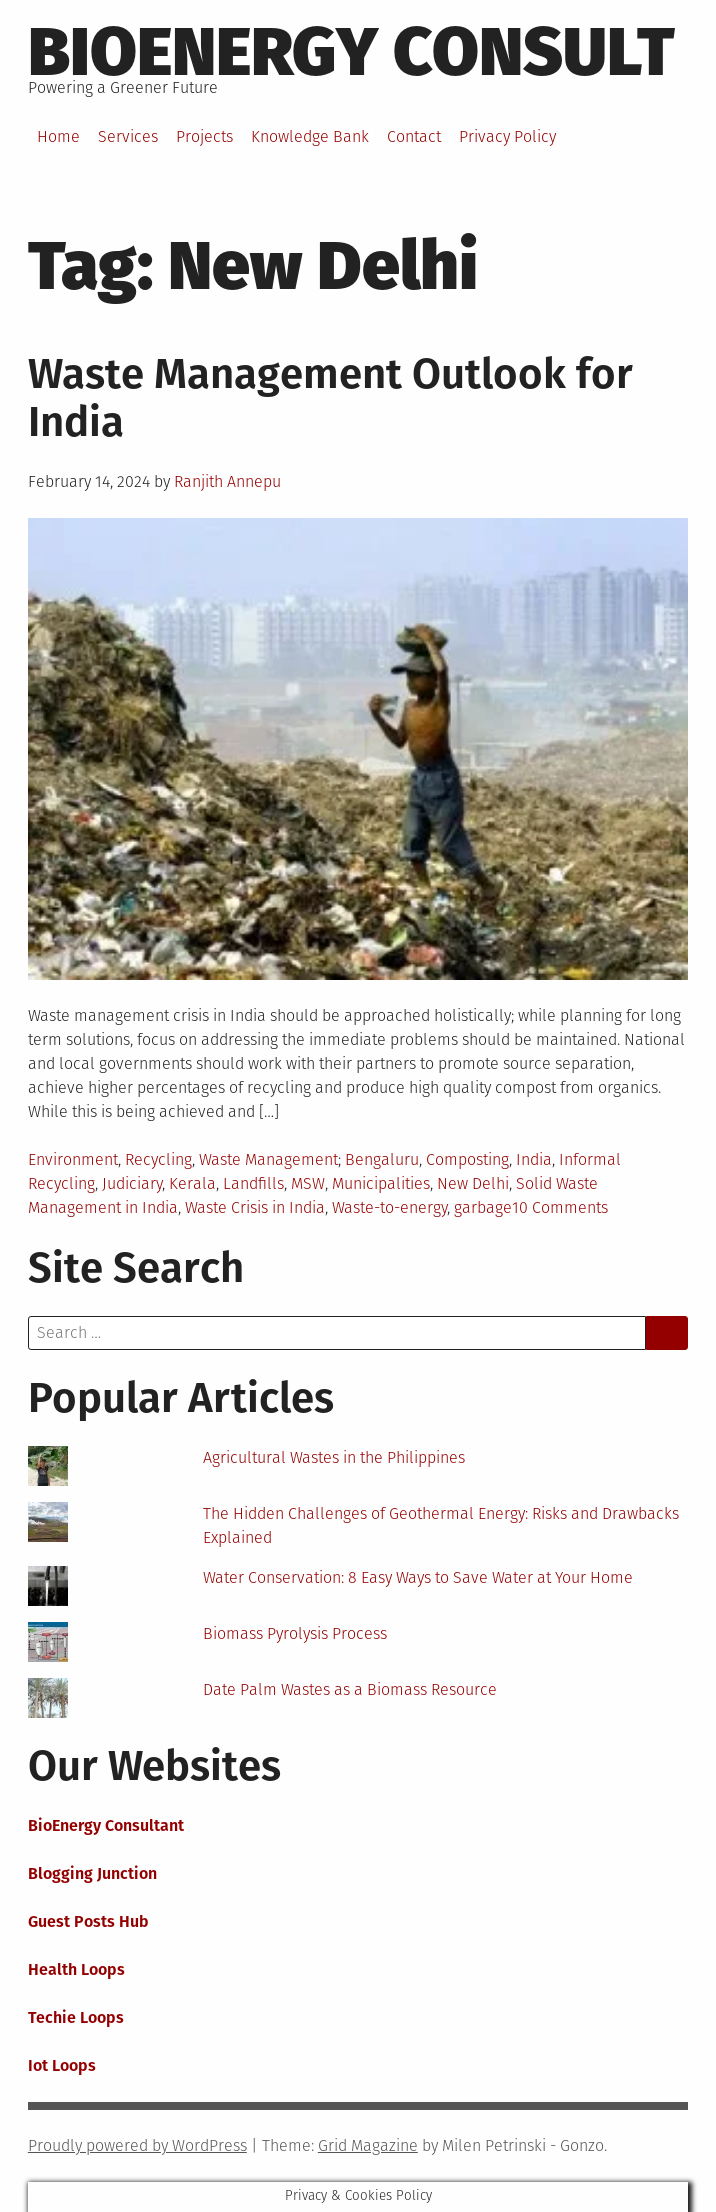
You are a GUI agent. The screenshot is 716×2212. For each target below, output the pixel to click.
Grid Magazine (368, 2145)
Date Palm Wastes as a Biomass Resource (350, 1689)
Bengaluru (382, 1159)
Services (128, 136)
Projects (204, 136)
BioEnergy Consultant (106, 1825)
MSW (308, 1183)
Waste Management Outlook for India (330, 398)
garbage (483, 1207)
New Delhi (473, 1183)
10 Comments (560, 1207)
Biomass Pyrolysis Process (295, 1633)
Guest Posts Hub (88, 1921)
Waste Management (268, 1159)
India (534, 1159)
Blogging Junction (92, 1873)
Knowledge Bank (310, 136)
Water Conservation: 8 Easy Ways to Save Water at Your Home (418, 1577)
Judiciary (132, 1183)
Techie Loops (76, 2017)
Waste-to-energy (389, 1207)
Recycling (158, 1159)
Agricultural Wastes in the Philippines (334, 1457)
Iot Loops (62, 2065)
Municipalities (381, 1183)
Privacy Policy (507, 136)
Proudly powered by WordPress (137, 2145)
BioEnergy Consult (351, 52)
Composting (467, 1159)
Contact (414, 136)
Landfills (253, 1183)
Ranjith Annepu (227, 481)
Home (58, 136)
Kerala (192, 1183)
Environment (73, 1159)
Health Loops (76, 1969)
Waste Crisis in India (255, 1207)
